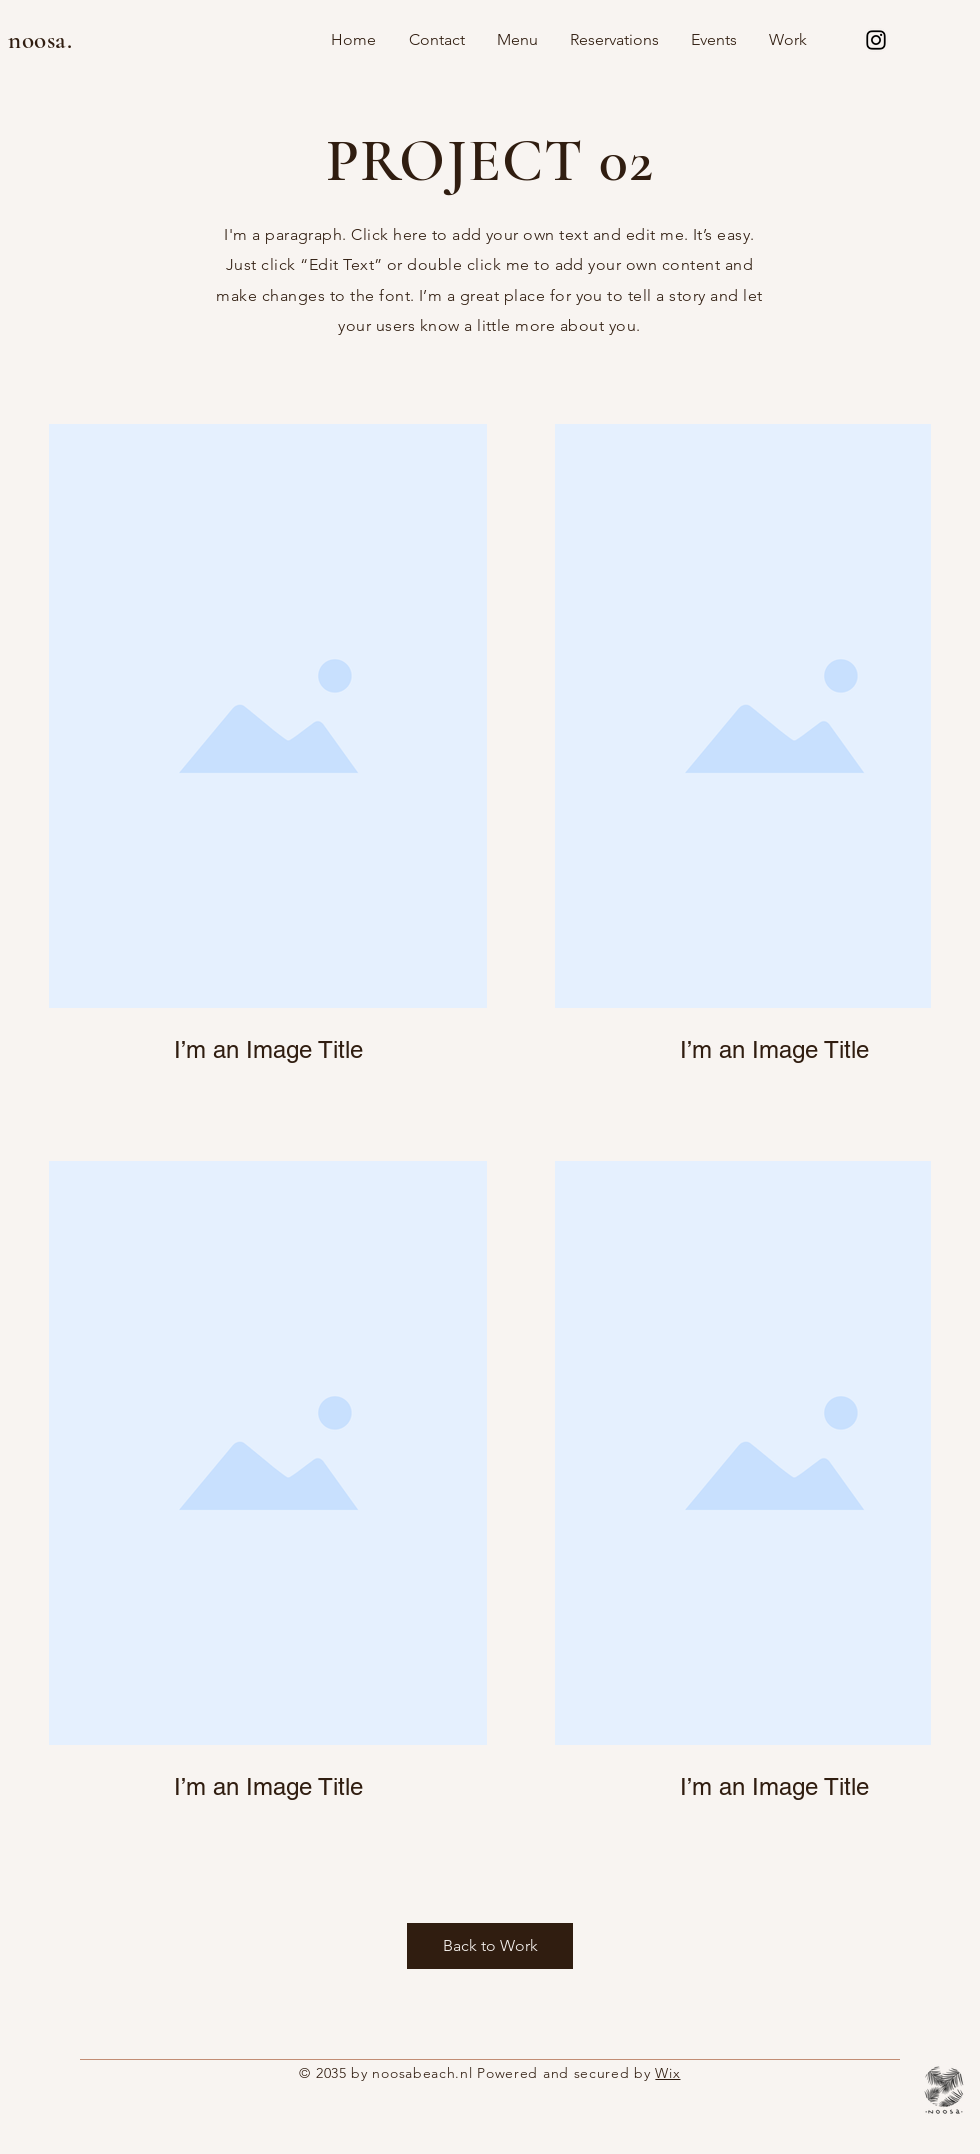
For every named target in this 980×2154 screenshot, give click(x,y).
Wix (667, 2073)
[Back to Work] (490, 1946)
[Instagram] (876, 40)
